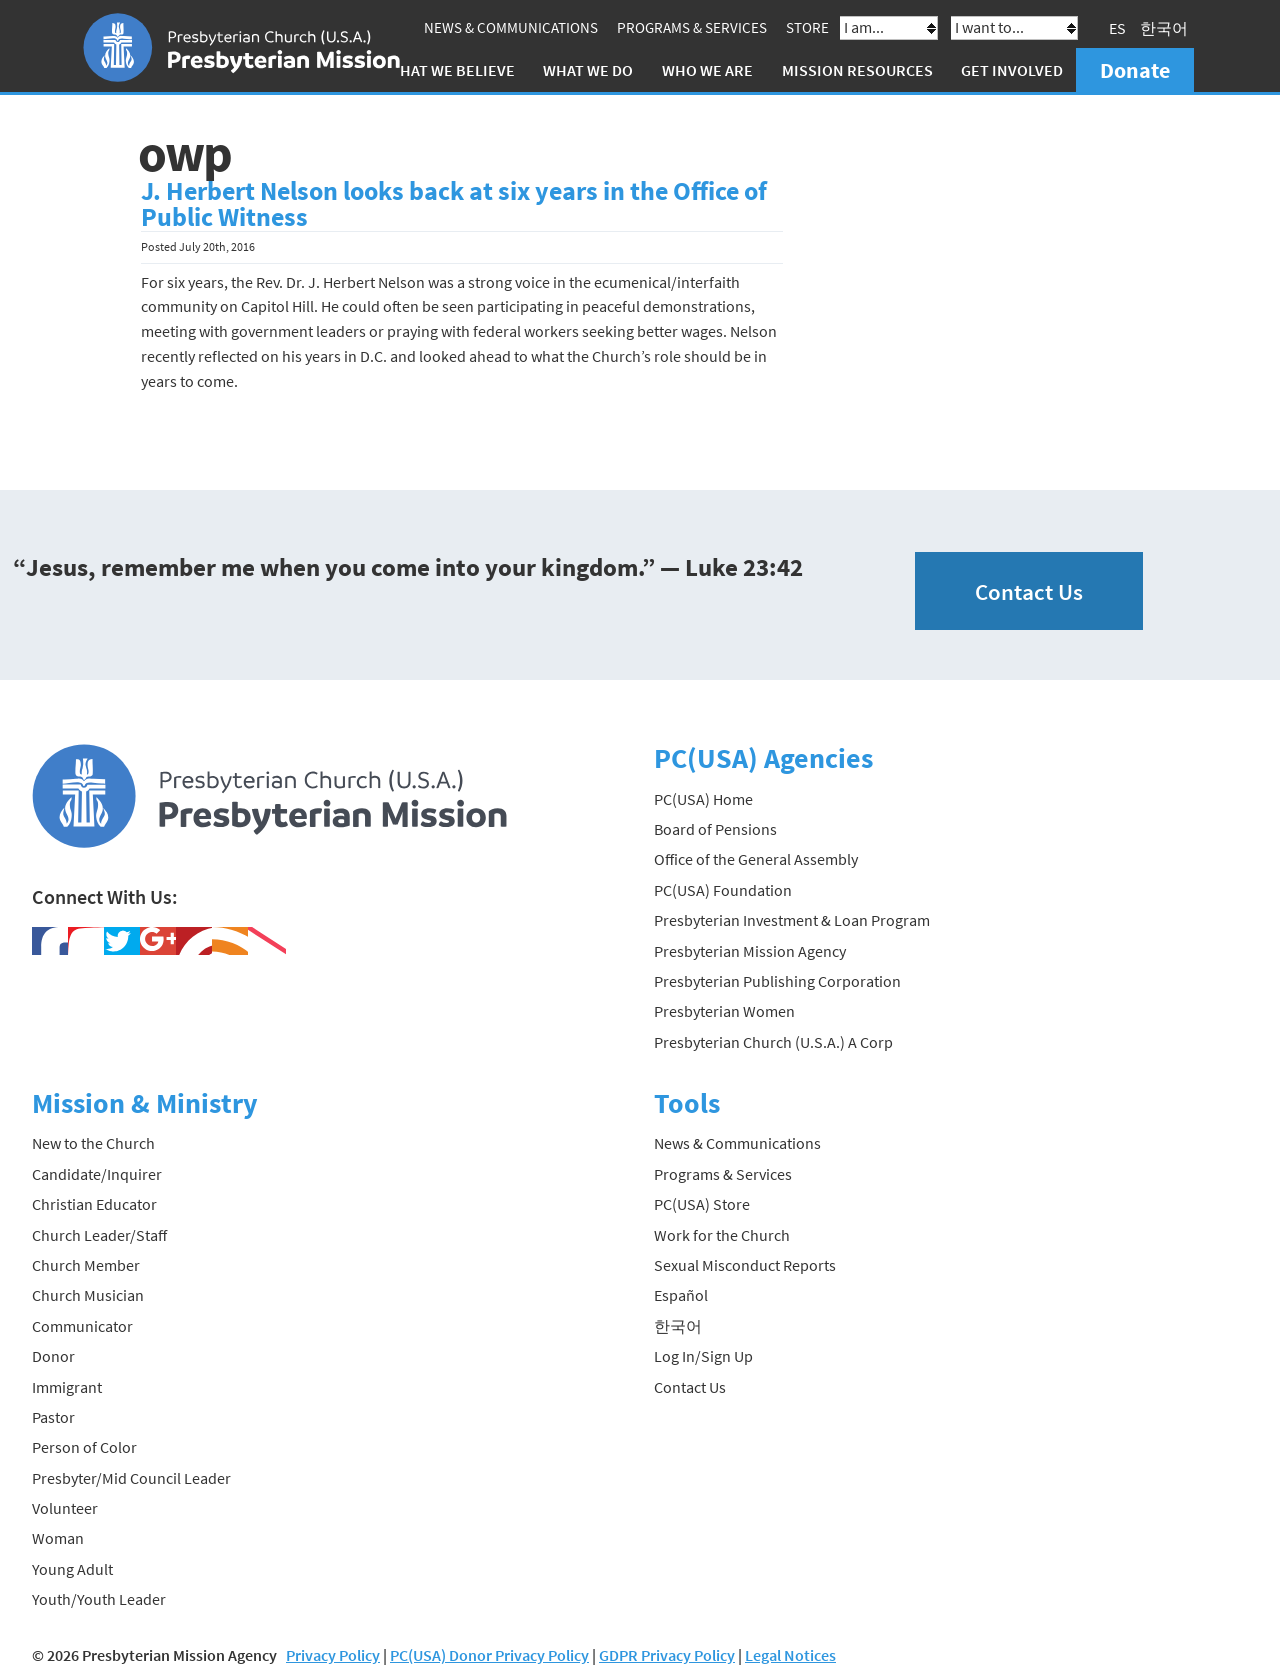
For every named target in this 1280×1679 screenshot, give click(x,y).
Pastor (53, 1417)
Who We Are (707, 70)
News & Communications (511, 27)
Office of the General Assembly (756, 859)
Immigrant (67, 1387)
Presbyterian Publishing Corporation (777, 981)
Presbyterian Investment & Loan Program (792, 920)
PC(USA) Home (703, 799)
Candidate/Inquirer (97, 1174)
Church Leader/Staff (99, 1235)
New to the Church (93, 1143)
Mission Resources (857, 70)
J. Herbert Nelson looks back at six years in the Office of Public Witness (454, 204)
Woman (58, 1538)
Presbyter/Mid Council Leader (131, 1478)
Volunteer (65, 1508)
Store (807, 27)
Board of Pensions (715, 829)
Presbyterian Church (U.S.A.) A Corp (773, 1042)
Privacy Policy (333, 1655)
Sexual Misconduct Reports (745, 1265)
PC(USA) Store (702, 1204)
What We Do (588, 70)
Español (681, 1295)
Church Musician (88, 1295)
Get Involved (1012, 70)
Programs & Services (692, 27)
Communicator (82, 1326)
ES (1117, 28)
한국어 (1164, 28)
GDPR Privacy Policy (667, 1655)
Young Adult (72, 1569)
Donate (1135, 70)
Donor (53, 1356)
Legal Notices (790, 1655)
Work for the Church (722, 1235)
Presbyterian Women (724, 1011)
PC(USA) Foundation (723, 890)
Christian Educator (94, 1204)
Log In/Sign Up (703, 1356)
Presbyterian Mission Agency (750, 951)
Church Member (86, 1265)
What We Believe (451, 70)
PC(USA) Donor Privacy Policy (489, 1655)
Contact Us (1029, 591)
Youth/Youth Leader (99, 1599)
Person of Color (84, 1447)
